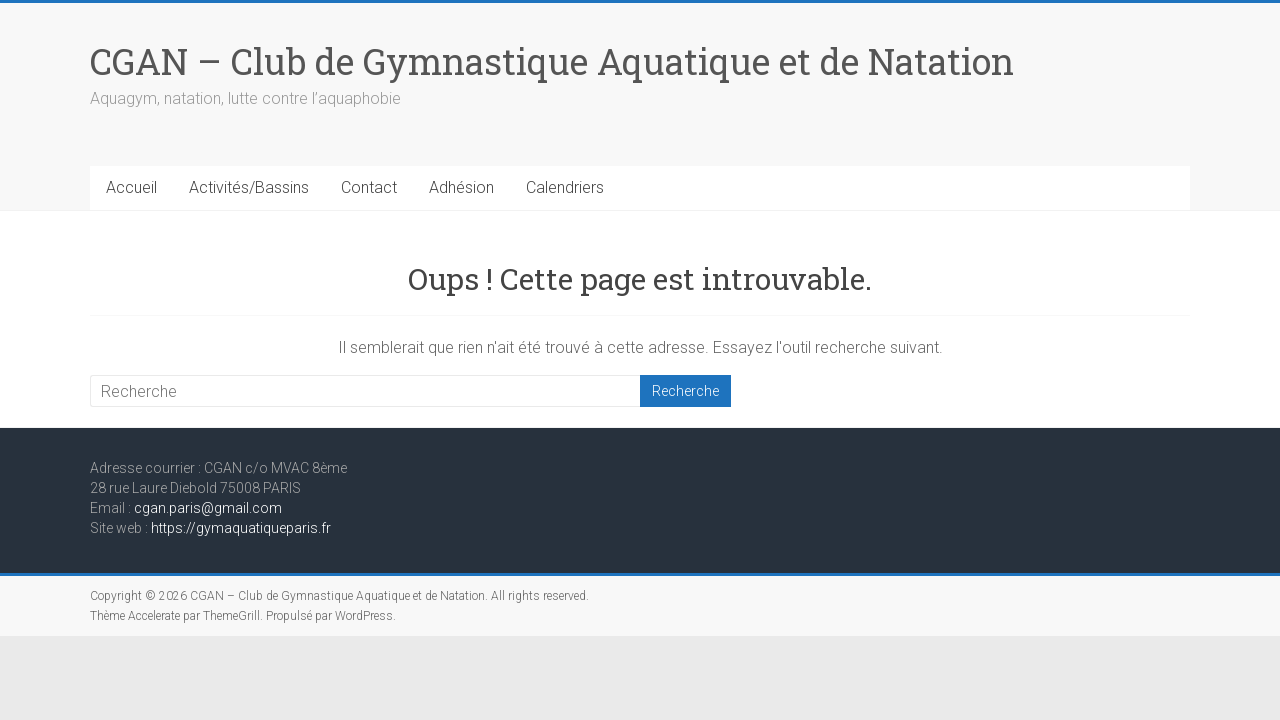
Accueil (131, 187)
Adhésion (461, 187)
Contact (369, 187)
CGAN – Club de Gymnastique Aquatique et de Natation (552, 61)
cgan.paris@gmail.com (208, 508)
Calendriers (565, 187)
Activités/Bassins (249, 187)
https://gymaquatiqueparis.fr (241, 528)
